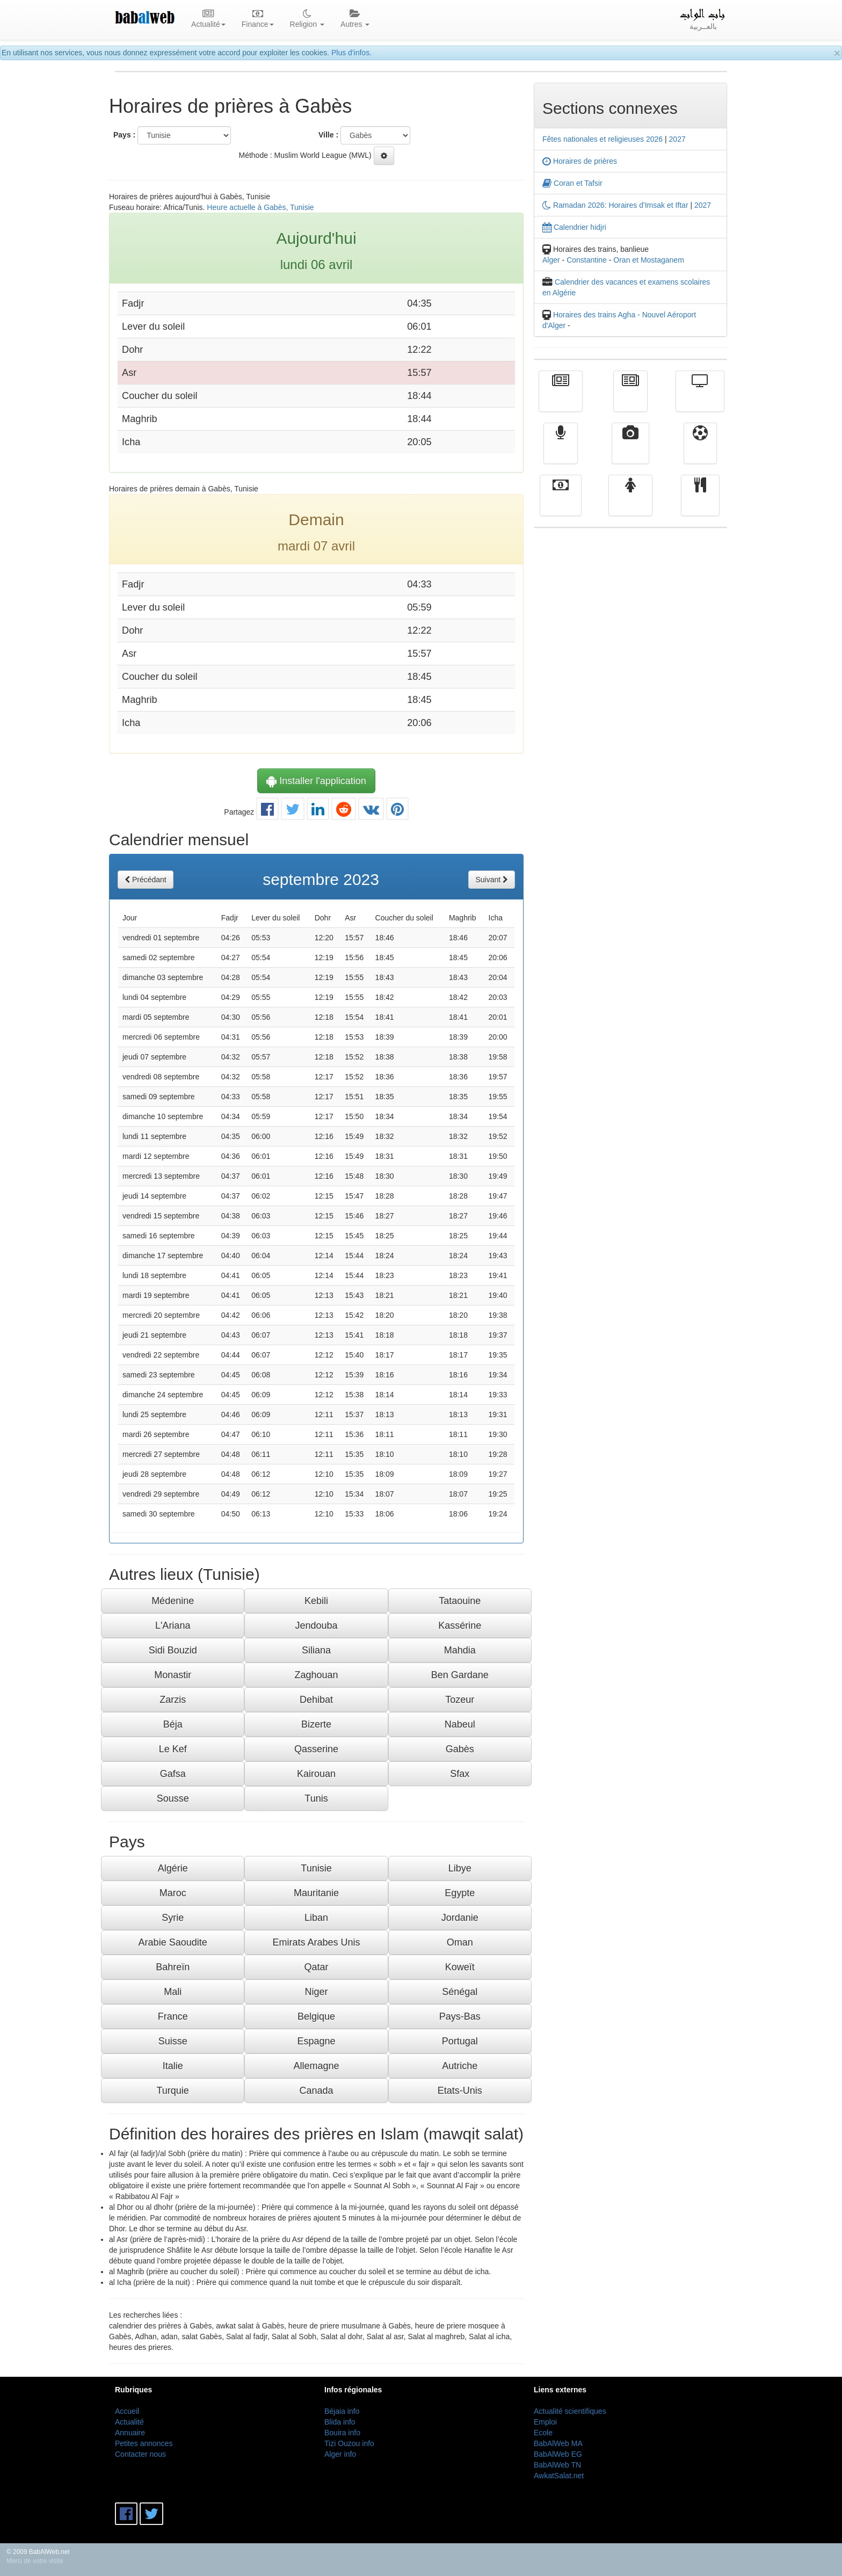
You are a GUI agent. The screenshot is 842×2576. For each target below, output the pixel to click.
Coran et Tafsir (572, 183)
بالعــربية (703, 19)
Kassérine (459, 1625)
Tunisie (316, 1868)
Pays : (124, 134)
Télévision (700, 399)
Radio (561, 451)
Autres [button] (354, 19)
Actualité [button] (208, 19)
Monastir (172, 1675)
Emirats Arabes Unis (316, 1942)
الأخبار (630, 399)
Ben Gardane (460, 1675)
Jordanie (459, 1917)
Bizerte (316, 1724)
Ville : (328, 134)
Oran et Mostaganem (648, 260)
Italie (173, 2065)
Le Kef (173, 1749)
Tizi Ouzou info (349, 2443)
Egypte (460, 1893)
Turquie (172, 2090)
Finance (560, 503)
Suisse (172, 2041)
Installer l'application (316, 780)
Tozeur (459, 1699)
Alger (551, 260)
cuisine (700, 503)
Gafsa (173, 1773)
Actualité (560, 399)
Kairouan (316, 1773)
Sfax (459, 1773)
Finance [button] (258, 19)
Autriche (459, 2065)
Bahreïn (173, 1967)
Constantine (587, 260)
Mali (173, 1991)
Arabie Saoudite (173, 1942)
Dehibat (316, 1699)
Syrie (173, 1917)
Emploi (545, 2422)
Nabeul (460, 1724)
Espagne (316, 2041)
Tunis (316, 1798)
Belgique (316, 2016)
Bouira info (342, 2432)
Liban (316, 1917)
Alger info (340, 2454)
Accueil (127, 2411)
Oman (460, 1942)
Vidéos (630, 451)
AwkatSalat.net (559, 2475)
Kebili (316, 1600)
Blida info (339, 2422)
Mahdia (460, 1650)
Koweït (460, 1967)
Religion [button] (307, 19)
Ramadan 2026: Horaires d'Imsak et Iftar (615, 205)
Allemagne (316, 2065)
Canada (316, 2090)
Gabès (460, 1749)
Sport (700, 451)
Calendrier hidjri (574, 227)
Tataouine (460, 1600)
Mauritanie (316, 1893)
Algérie (173, 1868)
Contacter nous (140, 2454)
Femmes (630, 503)
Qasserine (316, 1749)
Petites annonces (143, 2443)
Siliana (316, 1650)
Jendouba (316, 1625)
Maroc (172, 1893)
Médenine (172, 1600)
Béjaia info (341, 2411)
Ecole (543, 2432)
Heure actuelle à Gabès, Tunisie (260, 207)
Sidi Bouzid (173, 1650)
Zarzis (172, 1699)
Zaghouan (316, 1675)
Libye (459, 1868)
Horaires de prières (579, 161)
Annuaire (130, 2432)
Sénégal (459, 1991)
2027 (677, 139)
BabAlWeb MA (558, 2443)
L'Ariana (172, 1625)
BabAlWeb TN (557, 2465)
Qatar (316, 1967)
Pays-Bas (460, 2016)
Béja (173, 1724)
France (173, 2016)
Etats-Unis (460, 2090)
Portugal (460, 2041)
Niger (316, 1991)
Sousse (173, 1798)
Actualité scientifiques (570, 2411)
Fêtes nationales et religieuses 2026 (602, 139)
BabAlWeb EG (558, 2454)
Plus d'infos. (351, 52)
